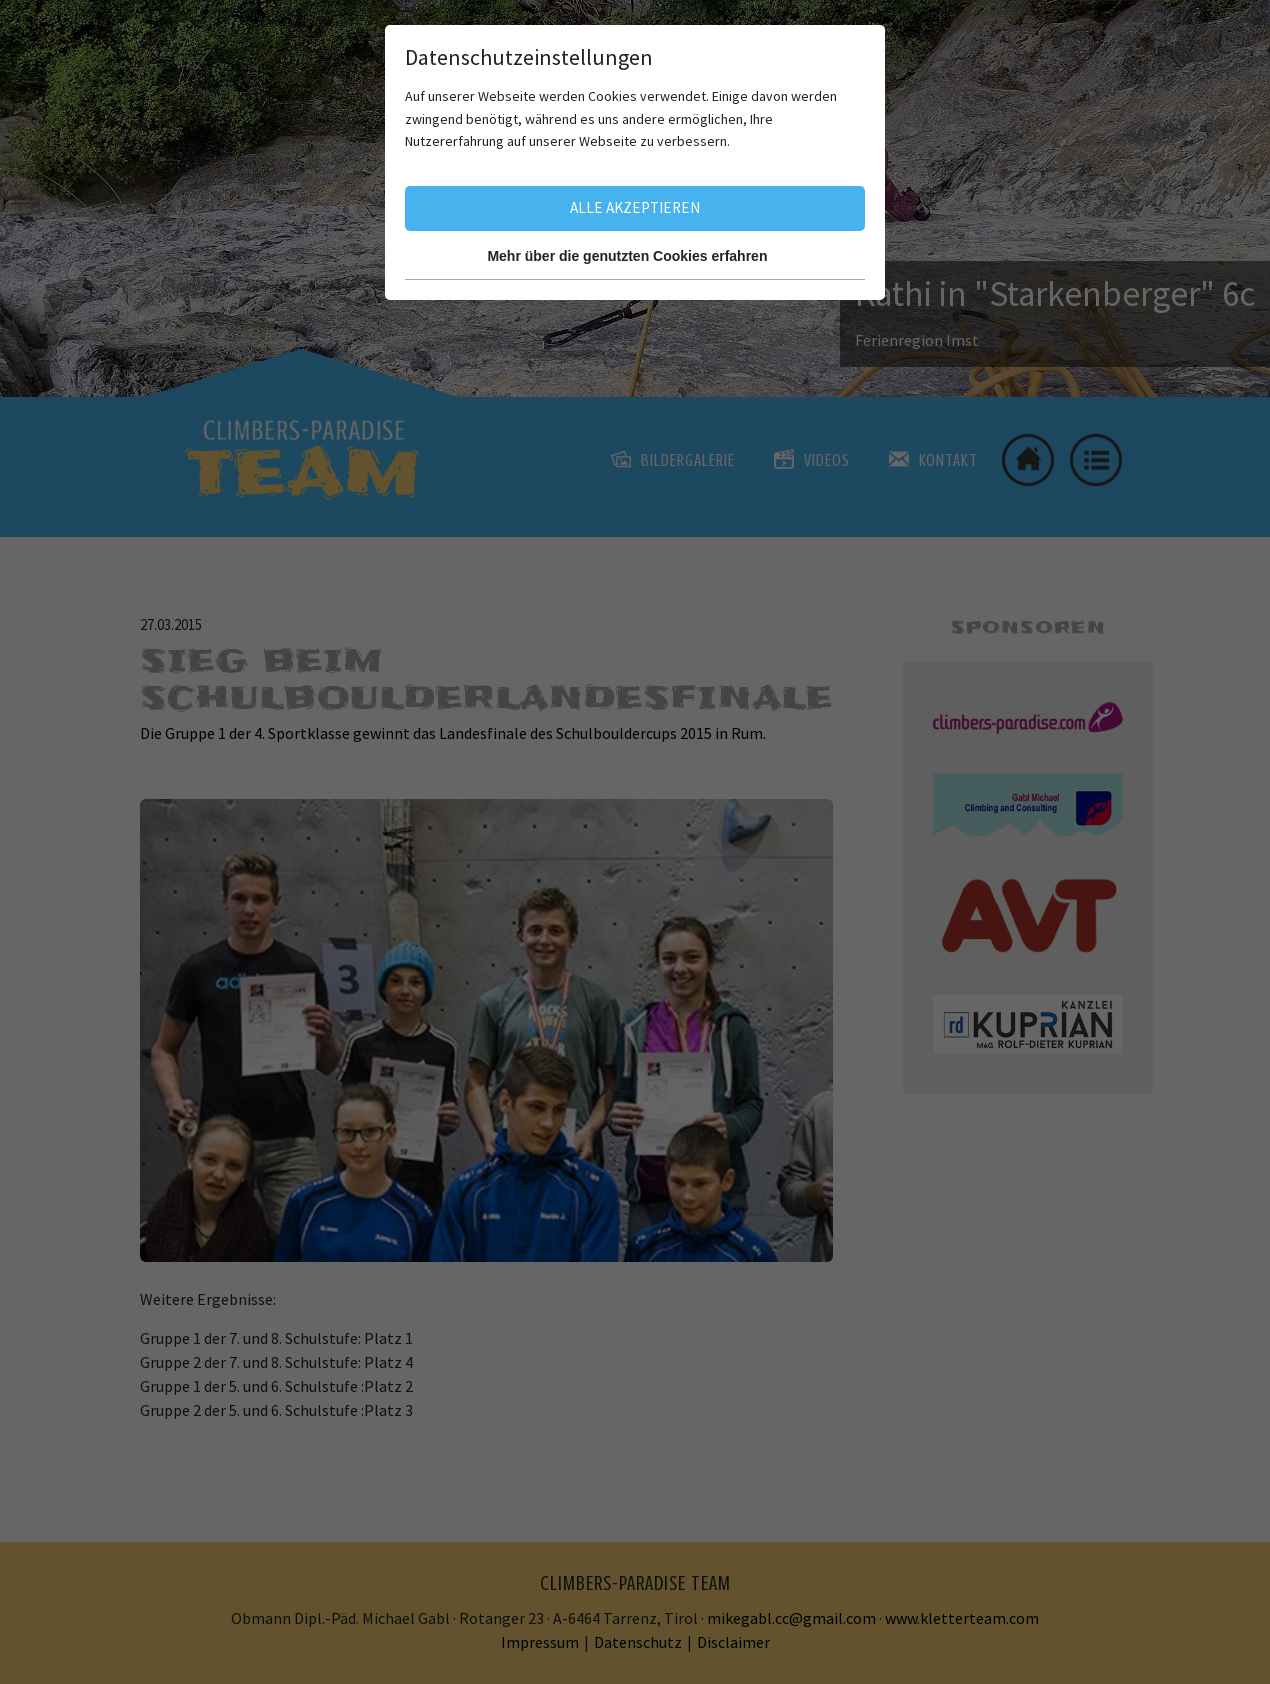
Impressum (540, 1642)
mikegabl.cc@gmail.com (791, 1618)
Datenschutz (638, 1642)
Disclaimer (733, 1642)
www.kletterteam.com (962, 1618)
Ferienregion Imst (917, 340)
